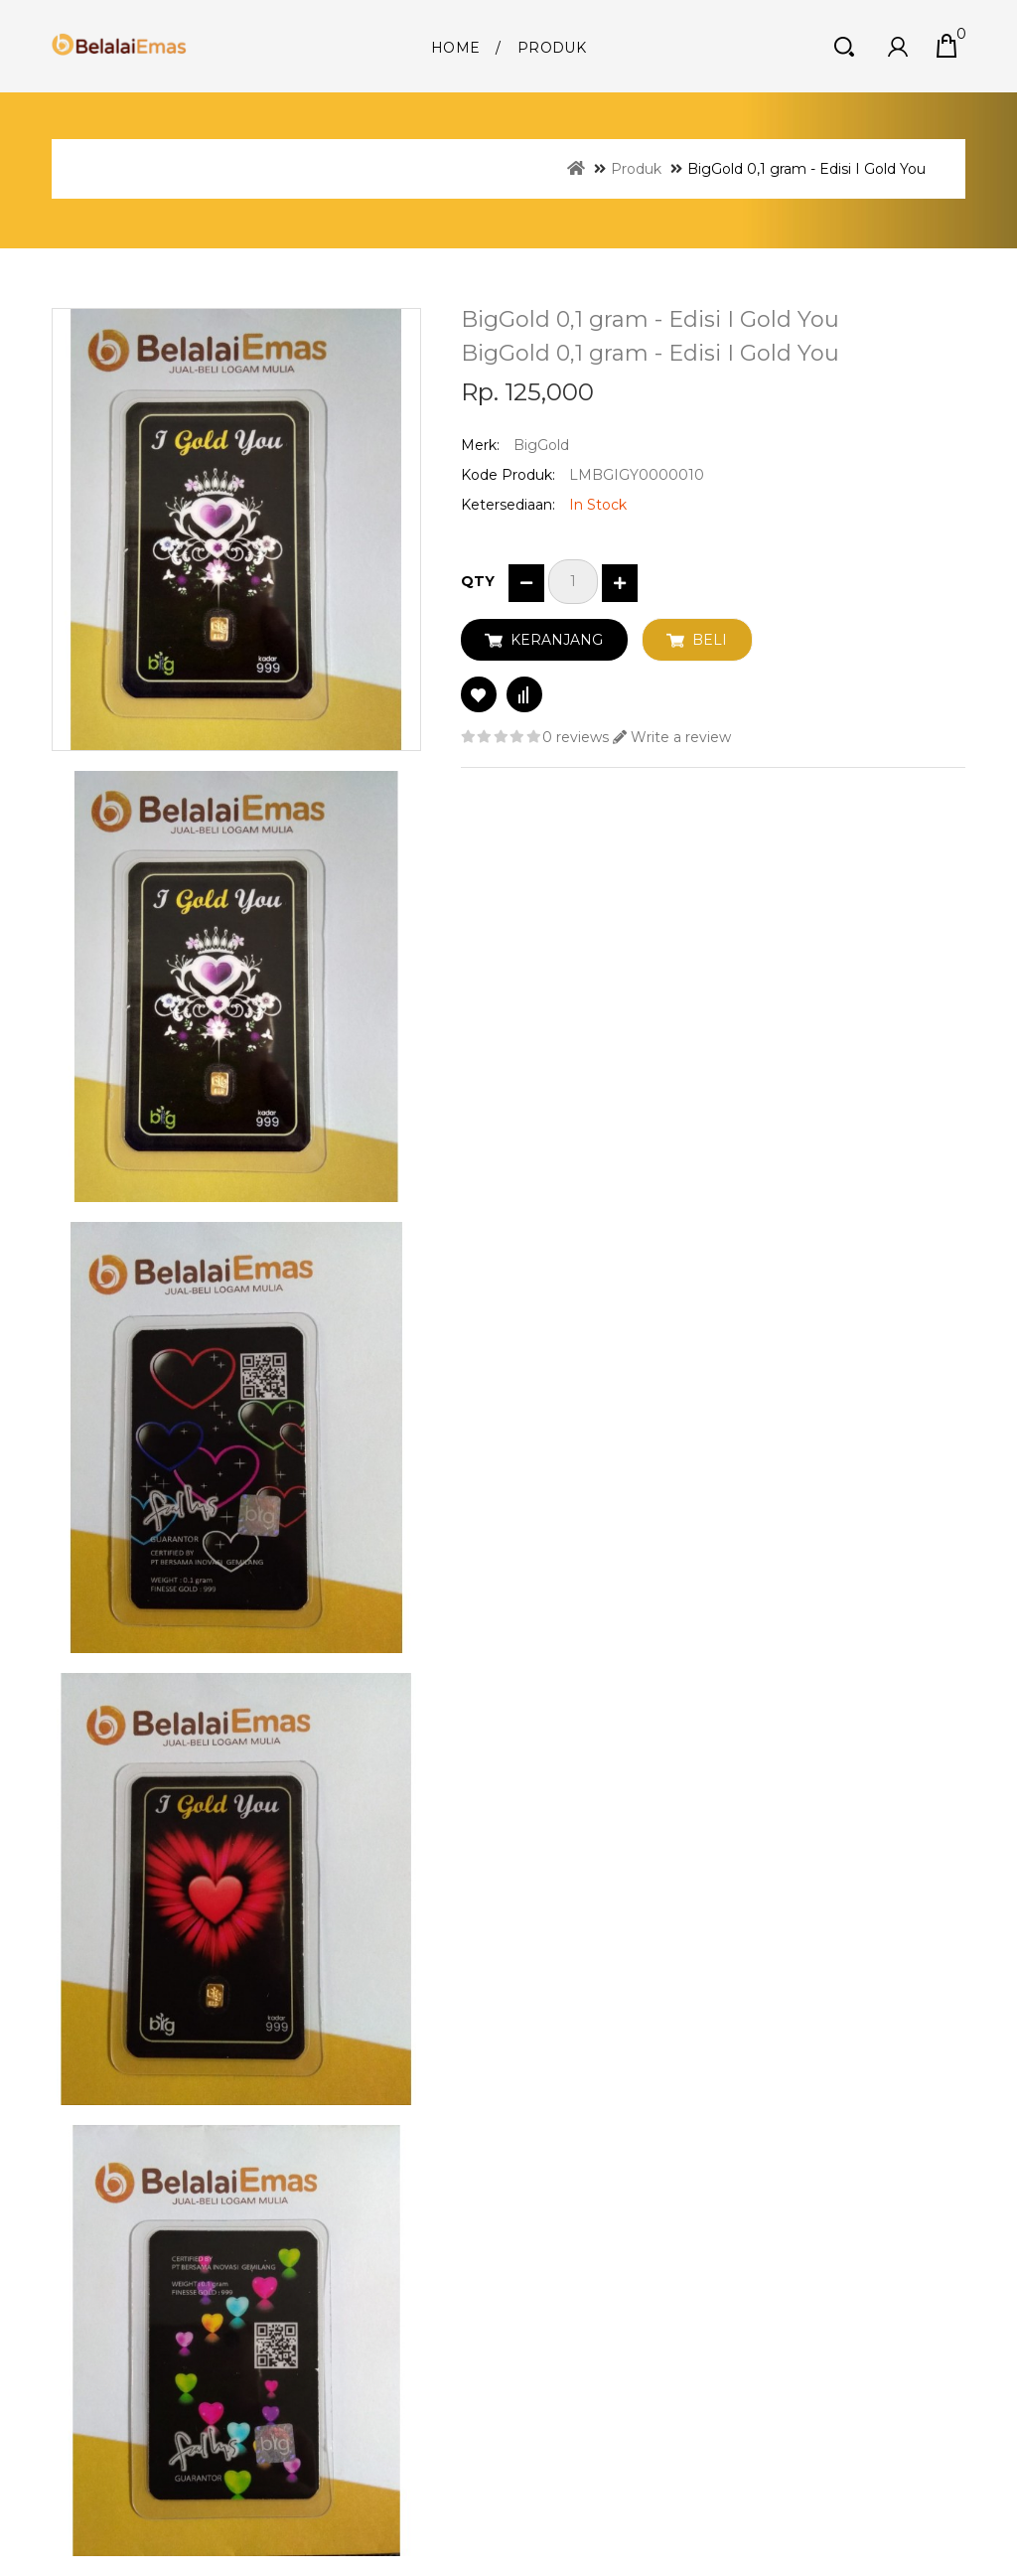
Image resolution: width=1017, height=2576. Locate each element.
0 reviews (575, 737)
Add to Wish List (479, 694)
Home (455, 48)
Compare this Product (524, 694)
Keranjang (556, 640)
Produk (551, 48)
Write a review (672, 737)
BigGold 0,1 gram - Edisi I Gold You (806, 169)
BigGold (541, 445)
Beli (709, 640)
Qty (478, 581)
